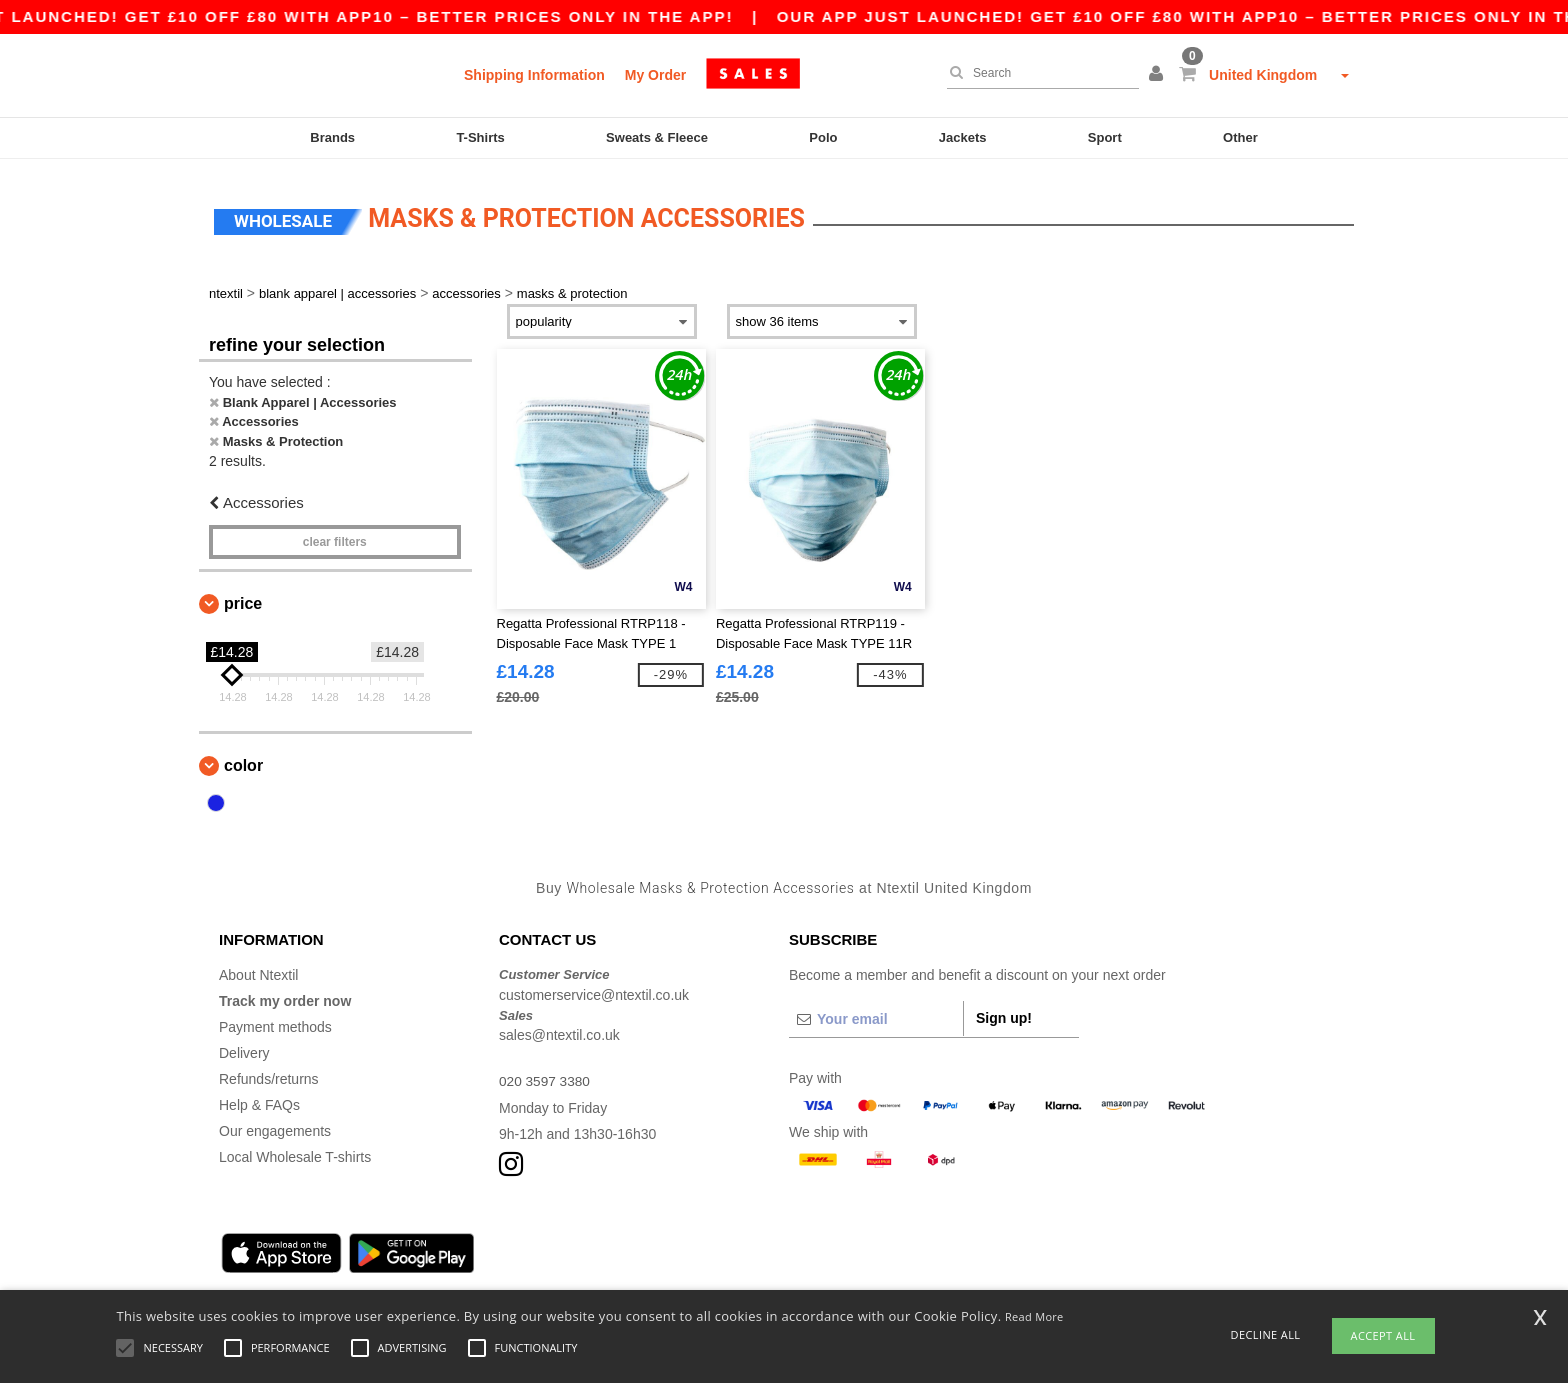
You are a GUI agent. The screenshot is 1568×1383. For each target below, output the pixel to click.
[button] (1159, 75)
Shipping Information (534, 75)
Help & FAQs (259, 1099)
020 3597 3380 (545, 1075)
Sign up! (1004, 1012)
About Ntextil (258, 969)
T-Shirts (480, 137)
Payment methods (275, 1021)
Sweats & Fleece (657, 137)
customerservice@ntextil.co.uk (594, 989)
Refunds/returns (269, 1073)
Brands (332, 137)
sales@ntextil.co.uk (559, 1029)
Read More (1034, 1316)
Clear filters (335, 536)
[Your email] (876, 1013)
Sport (1105, 137)
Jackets (963, 137)
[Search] (1038, 73)
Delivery (244, 1047)
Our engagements (275, 1125)
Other (1240, 137)
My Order (655, 75)
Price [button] (243, 597)
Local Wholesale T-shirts (295, 1151)
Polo (823, 137)
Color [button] (243, 759)
